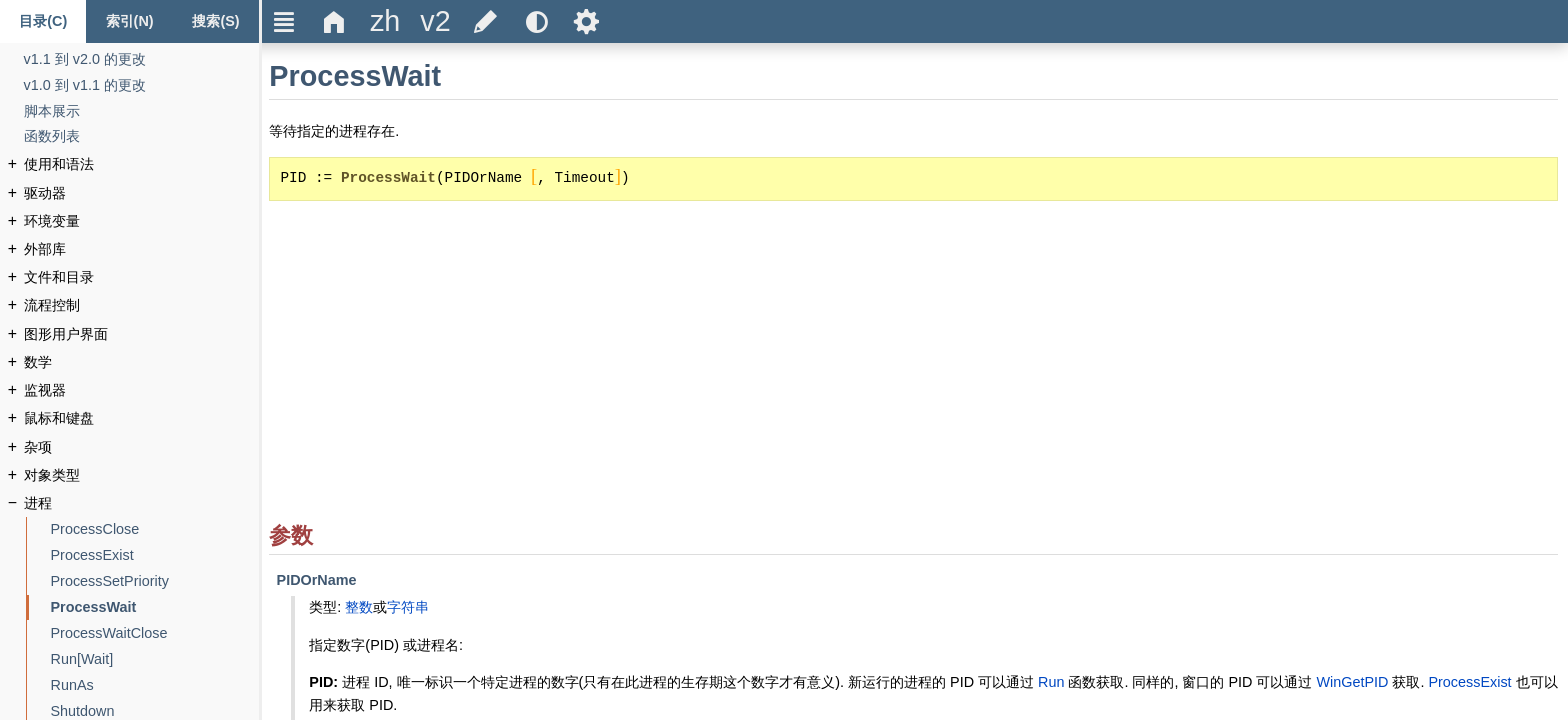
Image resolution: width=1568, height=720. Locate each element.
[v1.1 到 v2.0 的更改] (85, 59)
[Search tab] (216, 21)
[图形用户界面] (66, 334)
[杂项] (38, 447)
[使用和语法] (59, 164)
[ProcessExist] (92, 555)
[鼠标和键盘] (59, 418)
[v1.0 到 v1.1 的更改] (85, 85)
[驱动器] (45, 193)
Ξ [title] (284, 21)
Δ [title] (334, 21)
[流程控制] (52, 305)
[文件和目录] (59, 277)
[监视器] (45, 390)
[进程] (38, 503)
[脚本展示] (52, 111)
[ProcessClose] (95, 529)
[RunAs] (72, 685)
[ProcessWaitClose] (109, 633)
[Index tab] (129, 21)
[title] (385, 21)
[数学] (38, 362)
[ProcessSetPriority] (110, 581)
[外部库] (45, 249)
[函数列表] (52, 136)
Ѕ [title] (586, 21)
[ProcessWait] (94, 607)
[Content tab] (43, 21)
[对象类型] (52, 475)
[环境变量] (52, 221)
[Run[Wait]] (82, 659)
